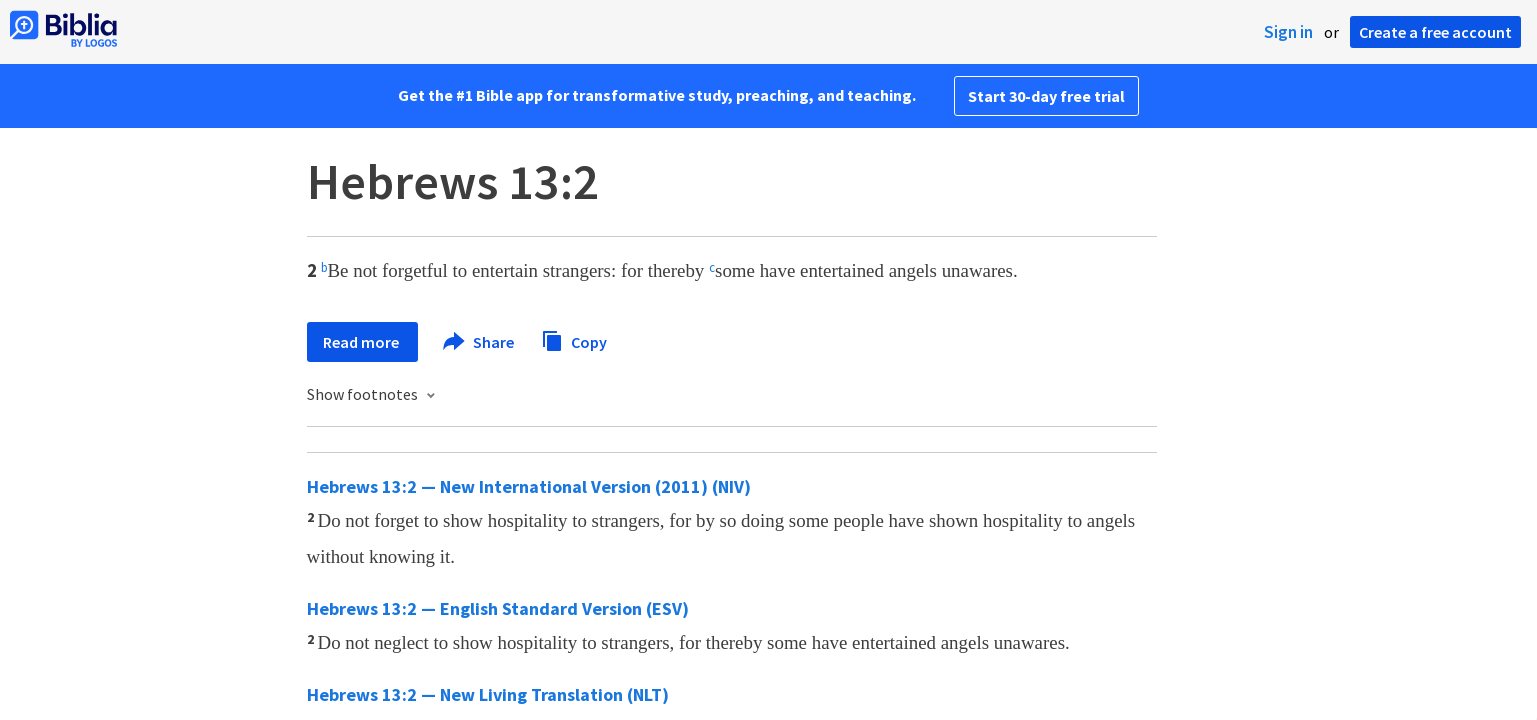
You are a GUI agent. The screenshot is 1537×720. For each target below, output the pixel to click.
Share (479, 342)
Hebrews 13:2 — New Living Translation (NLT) (488, 694)
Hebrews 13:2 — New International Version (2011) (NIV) (529, 486)
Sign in (1288, 32)
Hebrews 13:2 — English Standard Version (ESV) (498, 608)
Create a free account (1435, 32)
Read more (362, 342)
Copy (574, 339)
